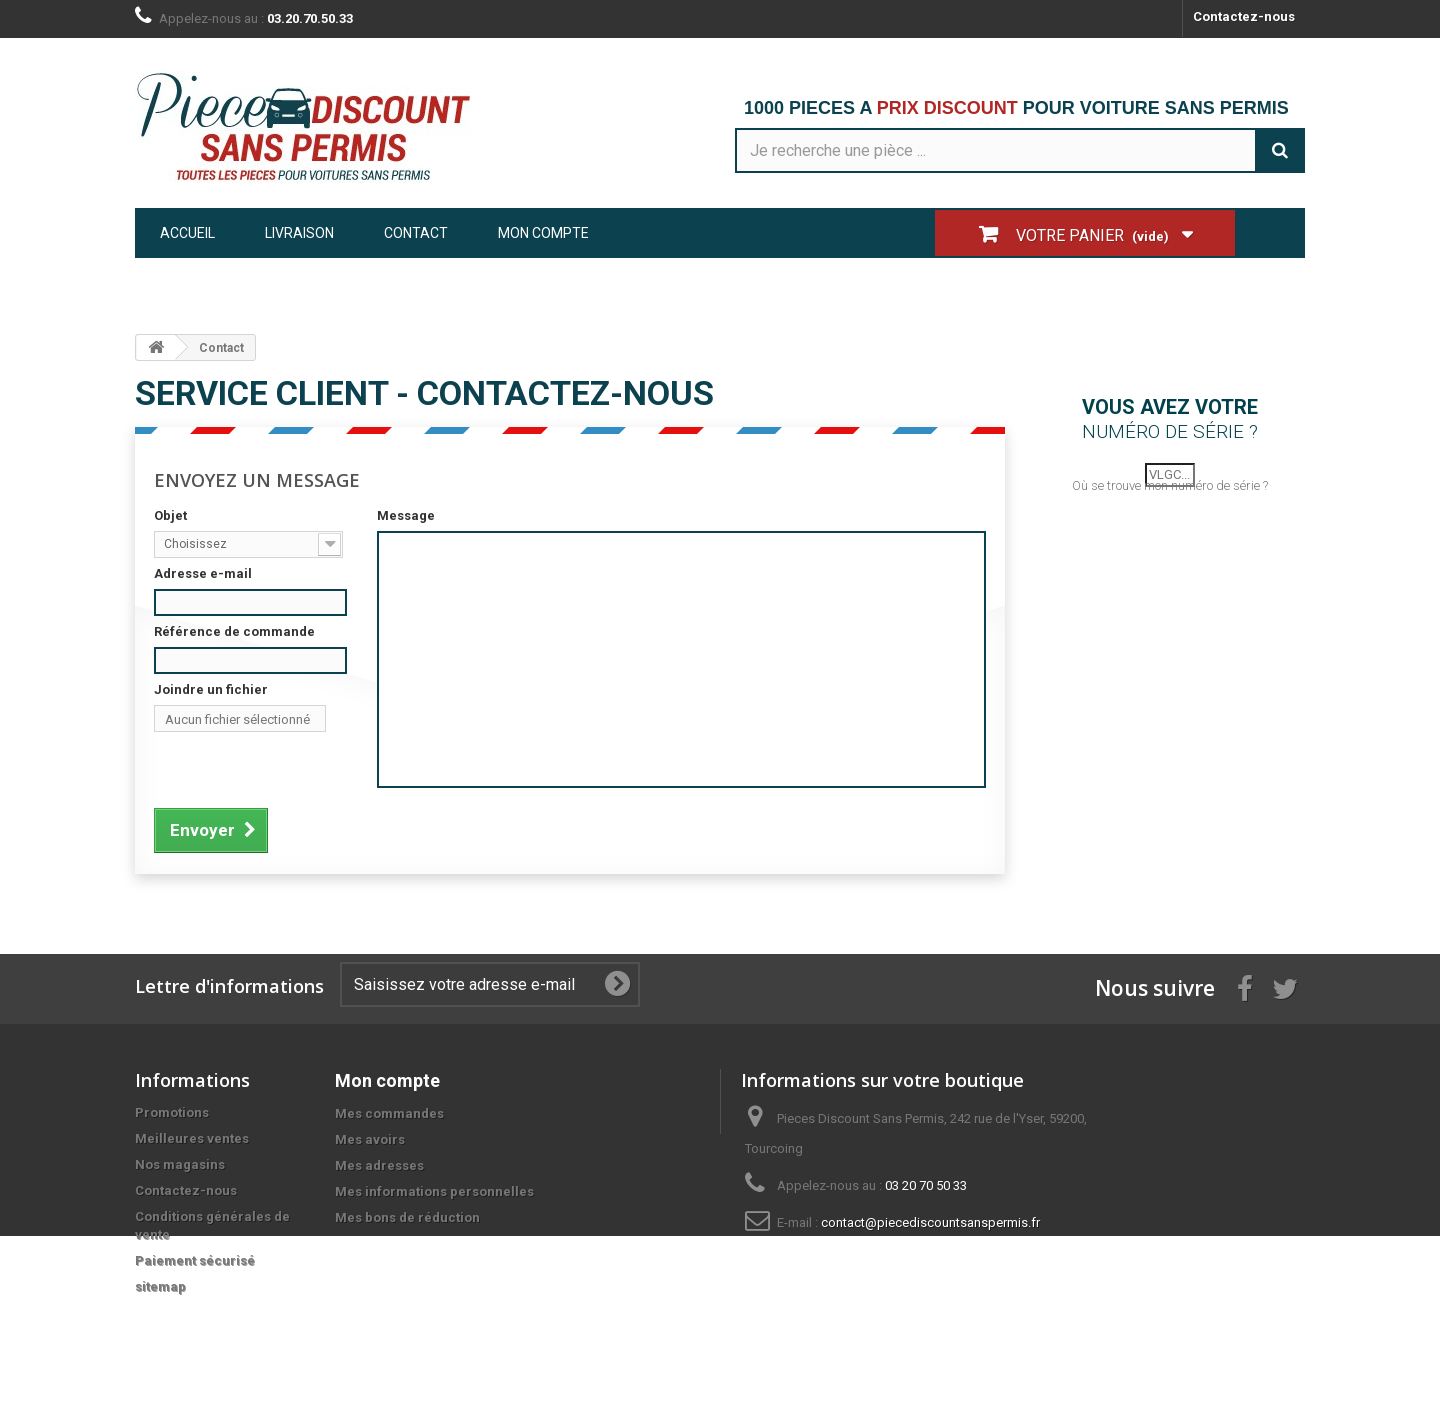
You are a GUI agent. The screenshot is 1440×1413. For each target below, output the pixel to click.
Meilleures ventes (192, 1138)
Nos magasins (180, 1164)
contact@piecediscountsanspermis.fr (930, 1222)
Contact (416, 233)
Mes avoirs (370, 1139)
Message (406, 515)
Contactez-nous (1244, 16)
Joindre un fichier (211, 689)
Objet (170, 515)
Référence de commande (234, 631)
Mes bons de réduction (407, 1217)
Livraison (299, 233)
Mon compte (543, 233)
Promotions (172, 1112)
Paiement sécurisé (195, 1260)
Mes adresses (379, 1165)
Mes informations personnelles (434, 1191)
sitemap (160, 1286)
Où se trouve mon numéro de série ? (1170, 505)
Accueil (187, 233)
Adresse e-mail (203, 573)
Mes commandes (389, 1113)
